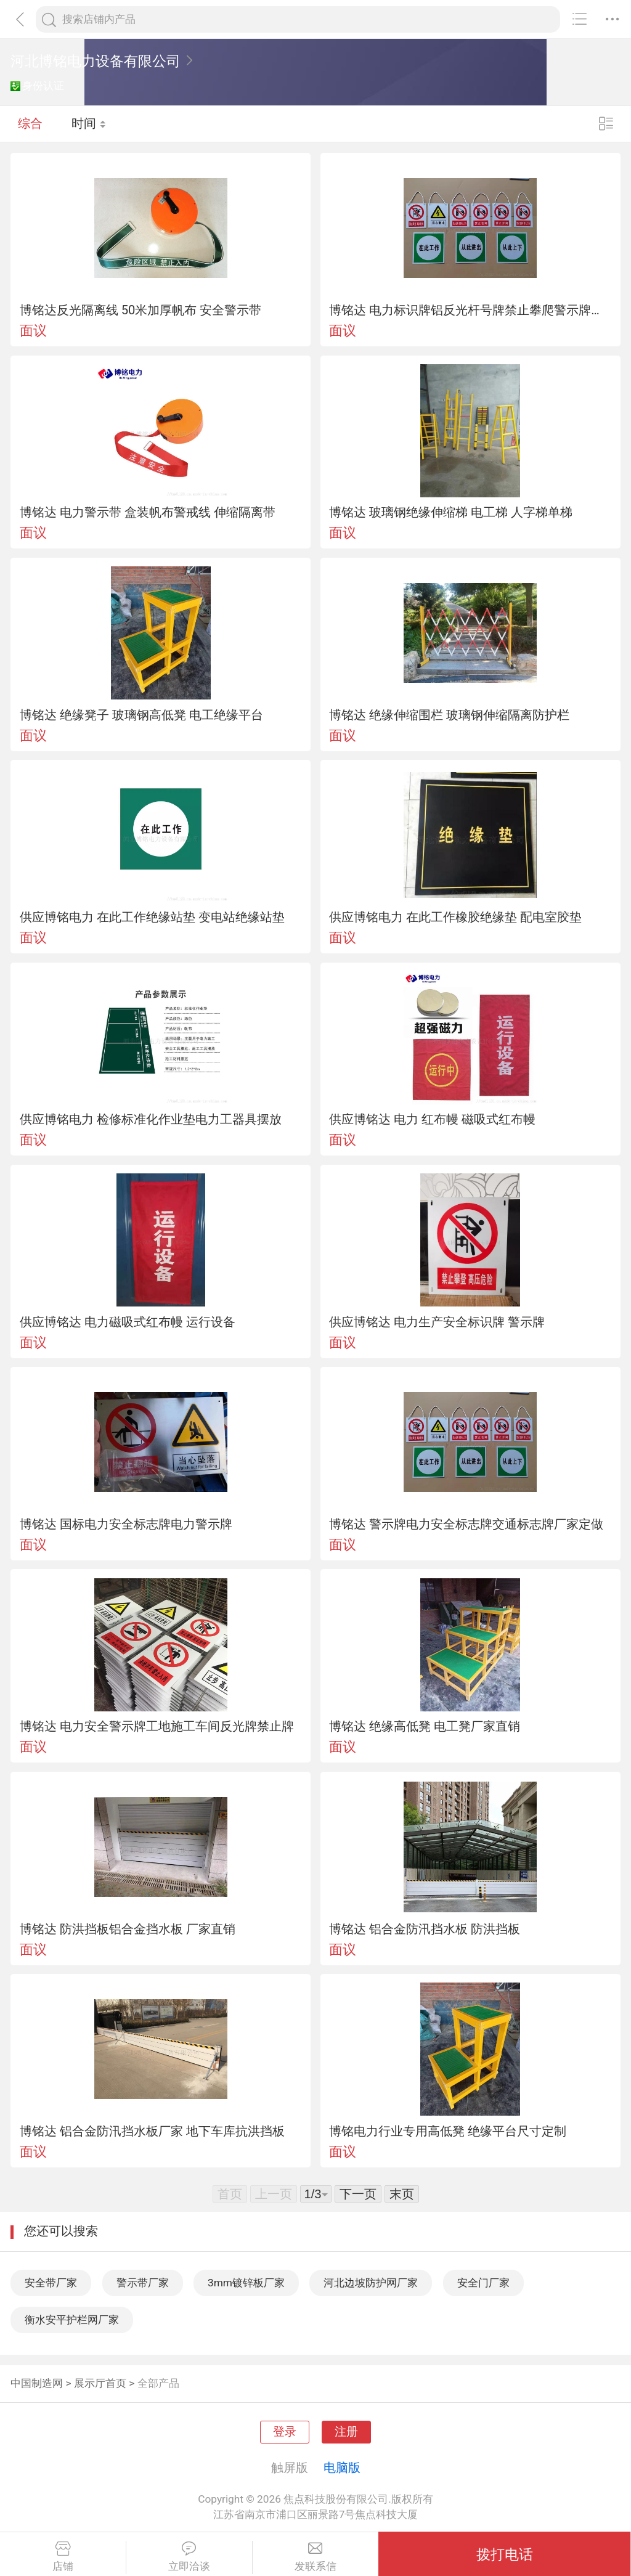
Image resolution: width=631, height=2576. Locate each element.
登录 (284, 2432)
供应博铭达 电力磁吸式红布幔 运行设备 (127, 1322)
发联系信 (315, 2556)
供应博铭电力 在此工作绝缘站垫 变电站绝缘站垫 (152, 917)
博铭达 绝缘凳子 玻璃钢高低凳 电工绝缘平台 (141, 715)
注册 (346, 2432)
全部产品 (158, 2383)
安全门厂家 (483, 2282)
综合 (30, 123)
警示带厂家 (142, 2282)
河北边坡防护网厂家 (371, 2282)
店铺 (63, 2556)
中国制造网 (36, 2383)
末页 (401, 2194)
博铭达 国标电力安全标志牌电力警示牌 (126, 1524)
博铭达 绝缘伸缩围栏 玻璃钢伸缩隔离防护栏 (449, 715)
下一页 (358, 2194)
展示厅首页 (100, 2383)
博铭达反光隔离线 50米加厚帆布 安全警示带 (141, 310)
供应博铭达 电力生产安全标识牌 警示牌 (437, 1322)
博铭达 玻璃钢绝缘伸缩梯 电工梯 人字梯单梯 (450, 512)
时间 (89, 123)
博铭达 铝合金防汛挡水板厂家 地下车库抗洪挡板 (152, 2131)
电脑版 (342, 2467)
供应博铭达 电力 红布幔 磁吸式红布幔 (432, 1119)
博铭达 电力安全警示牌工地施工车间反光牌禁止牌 (157, 1726)
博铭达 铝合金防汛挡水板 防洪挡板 (424, 1929)
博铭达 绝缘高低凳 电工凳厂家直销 (424, 1726)
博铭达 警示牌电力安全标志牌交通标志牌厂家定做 (466, 1524)
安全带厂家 (51, 2282)
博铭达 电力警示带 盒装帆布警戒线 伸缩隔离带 (147, 512)
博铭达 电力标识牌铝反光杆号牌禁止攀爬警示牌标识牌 (470, 310)
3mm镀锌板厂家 (246, 2282)
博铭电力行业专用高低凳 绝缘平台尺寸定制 (447, 2131)
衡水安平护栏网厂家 (72, 2319)
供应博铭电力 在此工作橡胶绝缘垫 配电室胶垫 (455, 917)
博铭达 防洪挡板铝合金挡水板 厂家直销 (127, 1929)
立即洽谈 (189, 2556)
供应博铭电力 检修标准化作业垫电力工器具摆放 (151, 1119)
